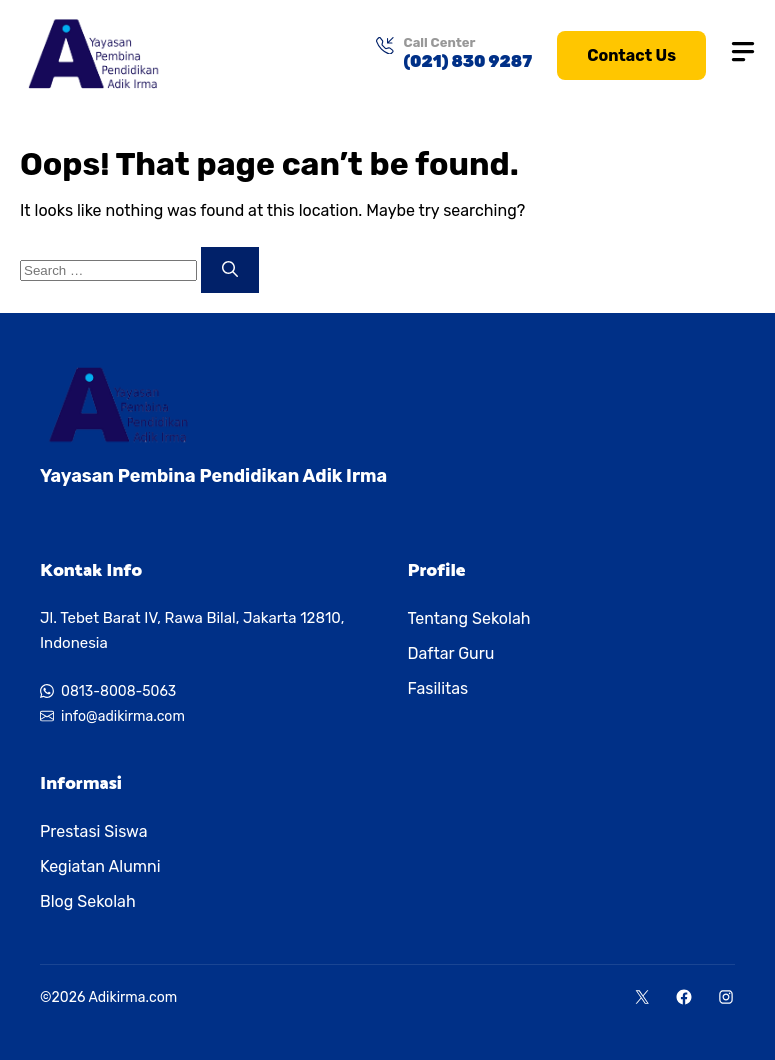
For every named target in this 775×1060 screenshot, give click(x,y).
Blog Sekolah (88, 901)
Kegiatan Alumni (100, 866)
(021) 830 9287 (468, 61)
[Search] (230, 270)
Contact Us (631, 55)
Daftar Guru (451, 653)
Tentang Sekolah (469, 618)
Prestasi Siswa (94, 831)
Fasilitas (438, 688)
